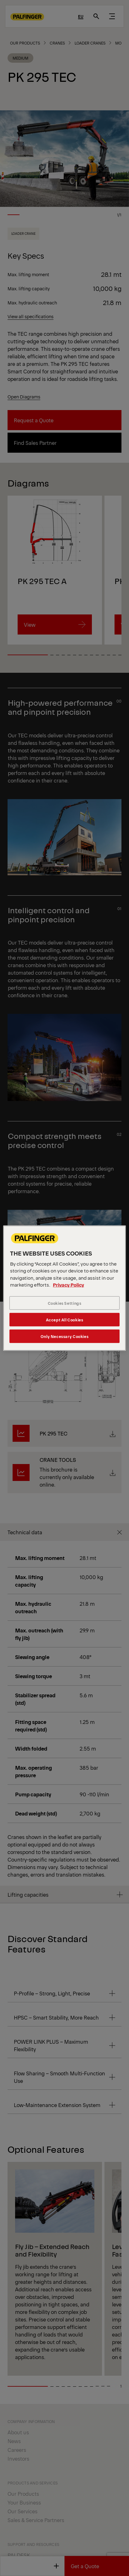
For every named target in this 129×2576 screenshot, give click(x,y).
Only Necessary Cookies (64, 1336)
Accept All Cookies (64, 1319)
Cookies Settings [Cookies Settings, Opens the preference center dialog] (64, 1303)
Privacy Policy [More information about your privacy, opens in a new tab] (68, 1284)
